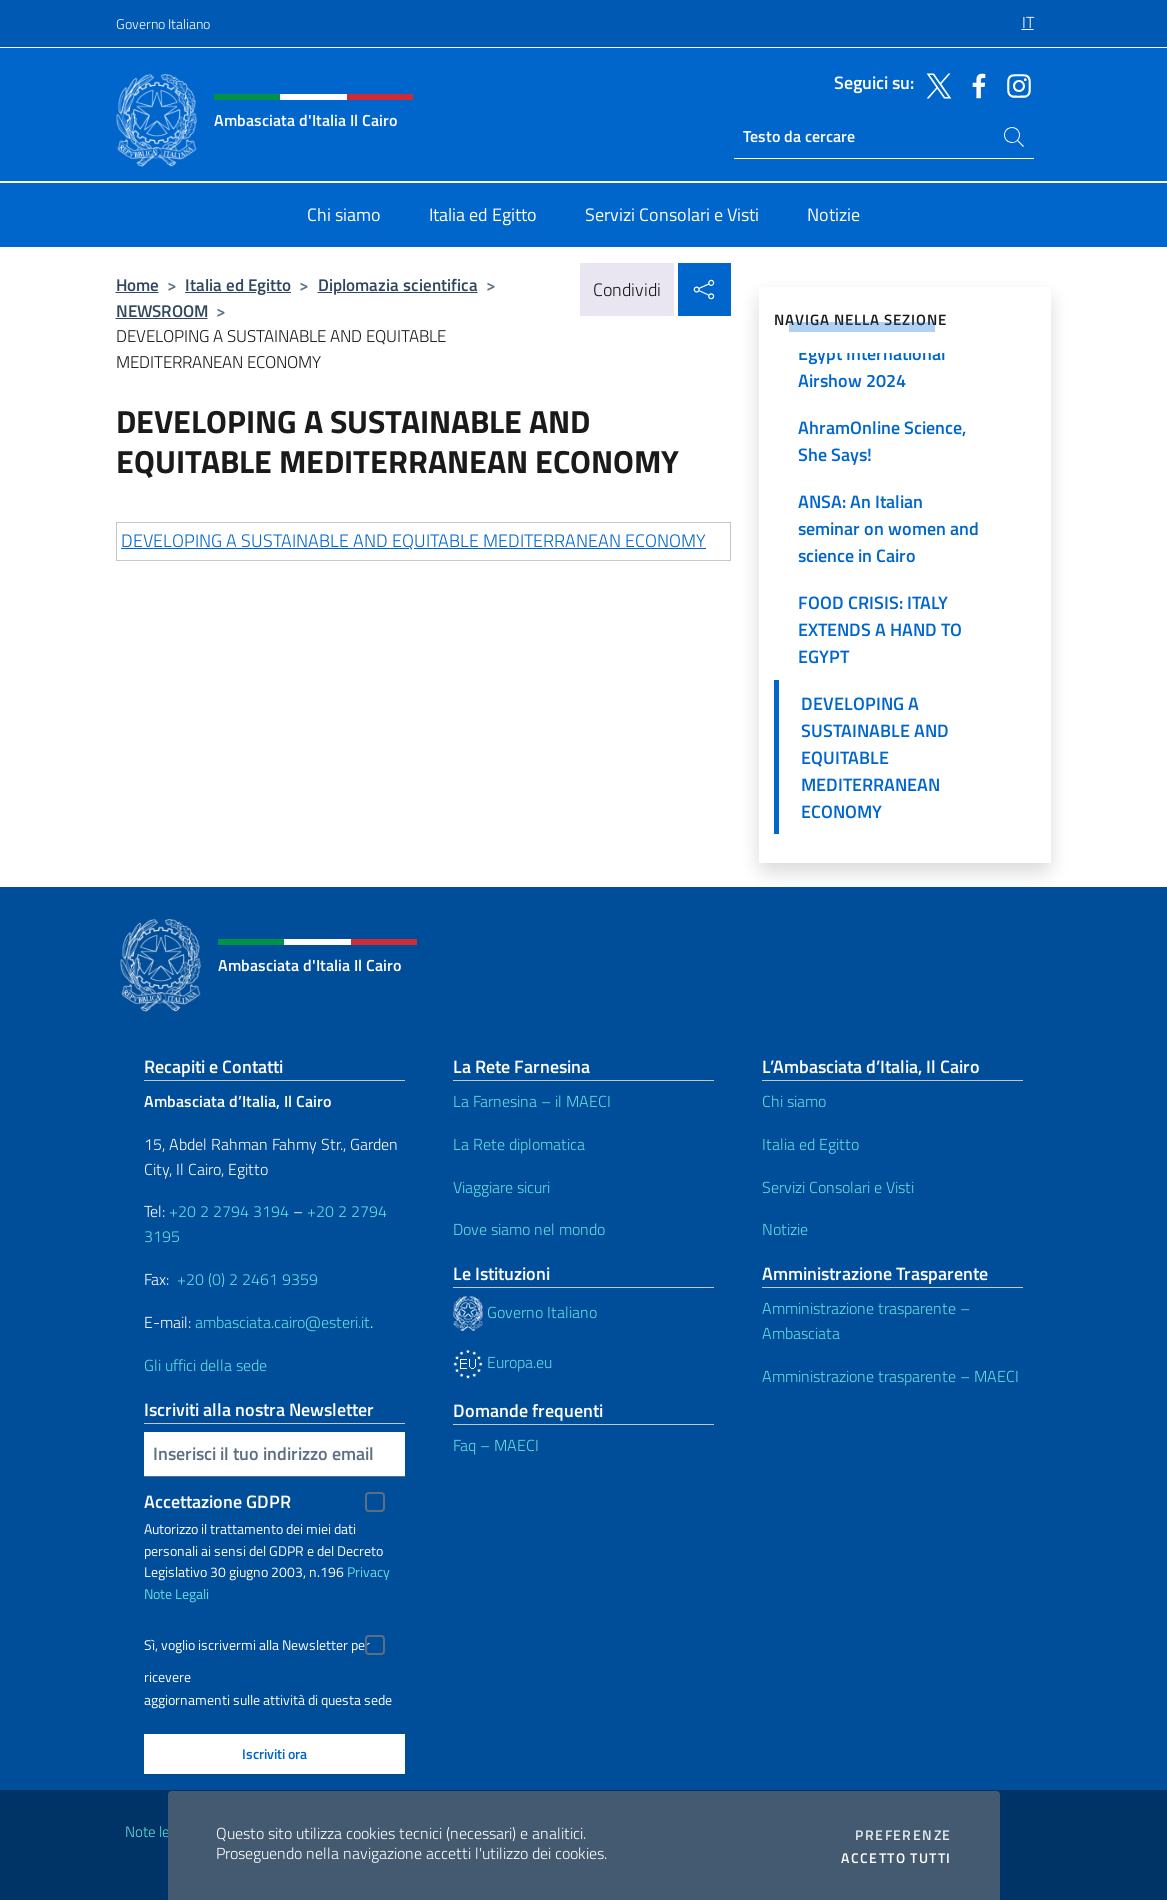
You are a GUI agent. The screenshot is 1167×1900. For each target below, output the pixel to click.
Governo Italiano (163, 23)
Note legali (158, 1831)
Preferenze (903, 1835)
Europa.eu (502, 1362)
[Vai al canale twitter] (934, 84)
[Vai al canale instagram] (1014, 84)
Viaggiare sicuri (501, 1187)
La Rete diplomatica (519, 1144)
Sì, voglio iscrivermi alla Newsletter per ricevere (257, 1647)
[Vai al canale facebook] (974, 84)
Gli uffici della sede (205, 1365)
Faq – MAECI (496, 1445)
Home (137, 284)
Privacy (368, 1571)
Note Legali (176, 1593)
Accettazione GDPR (217, 1501)
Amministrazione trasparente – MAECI (890, 1376)
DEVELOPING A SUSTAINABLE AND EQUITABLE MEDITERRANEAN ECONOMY (413, 540)
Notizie (785, 1229)
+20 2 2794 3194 (229, 1211)
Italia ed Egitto (238, 284)
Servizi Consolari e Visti (838, 1187)
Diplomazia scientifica (398, 284)
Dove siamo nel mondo (529, 1229)
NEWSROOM (162, 310)
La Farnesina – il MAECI (532, 1101)
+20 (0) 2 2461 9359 (247, 1279)
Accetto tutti (896, 1858)
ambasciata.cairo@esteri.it (282, 1322)
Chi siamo (794, 1101)
